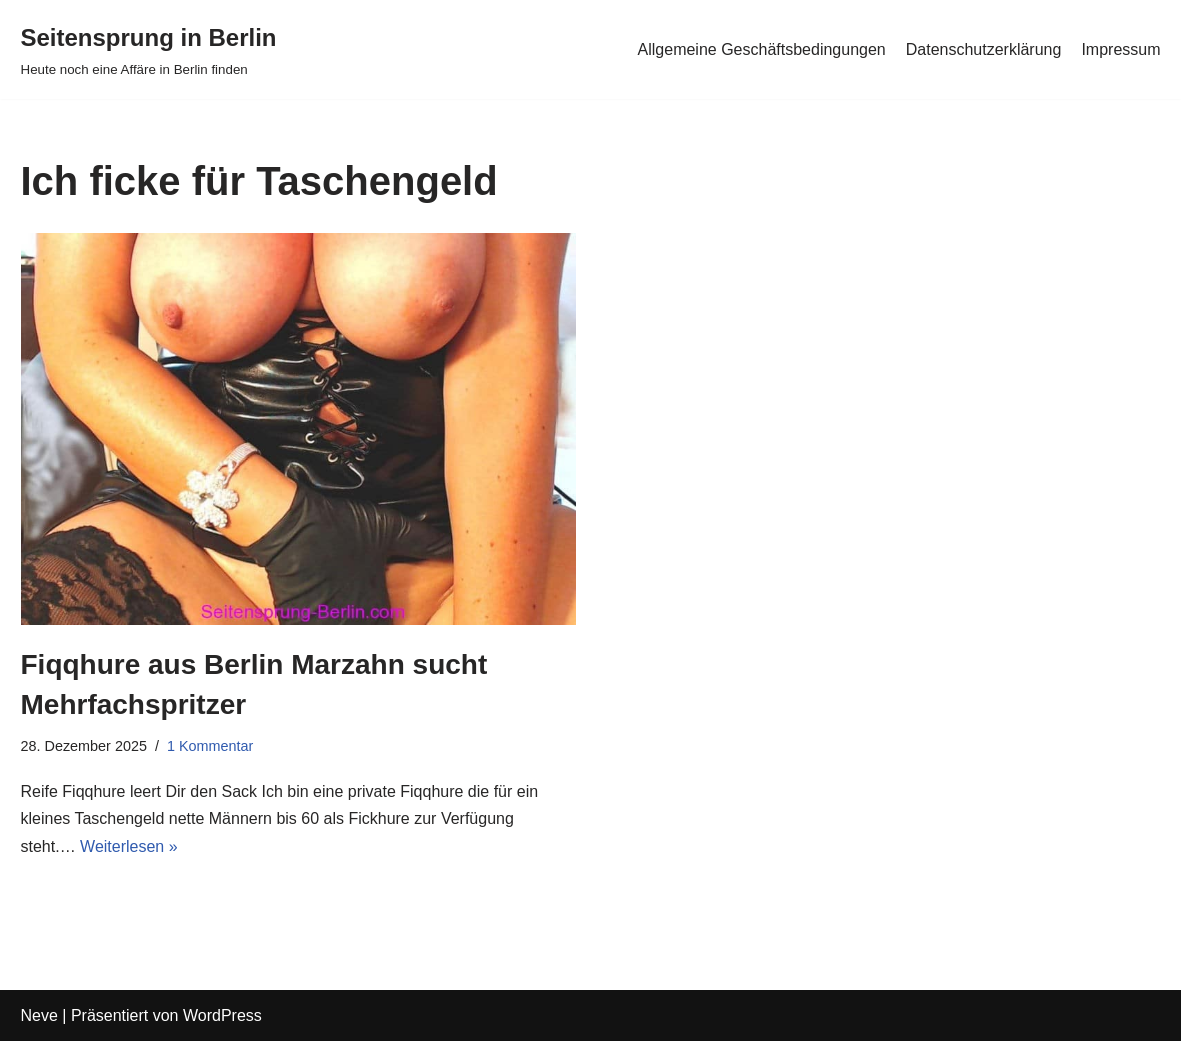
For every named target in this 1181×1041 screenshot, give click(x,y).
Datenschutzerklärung (984, 49)
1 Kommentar (210, 746)
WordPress (222, 1015)
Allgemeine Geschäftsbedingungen (762, 49)
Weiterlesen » (129, 846)
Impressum (1120, 49)
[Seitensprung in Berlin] (149, 49)
